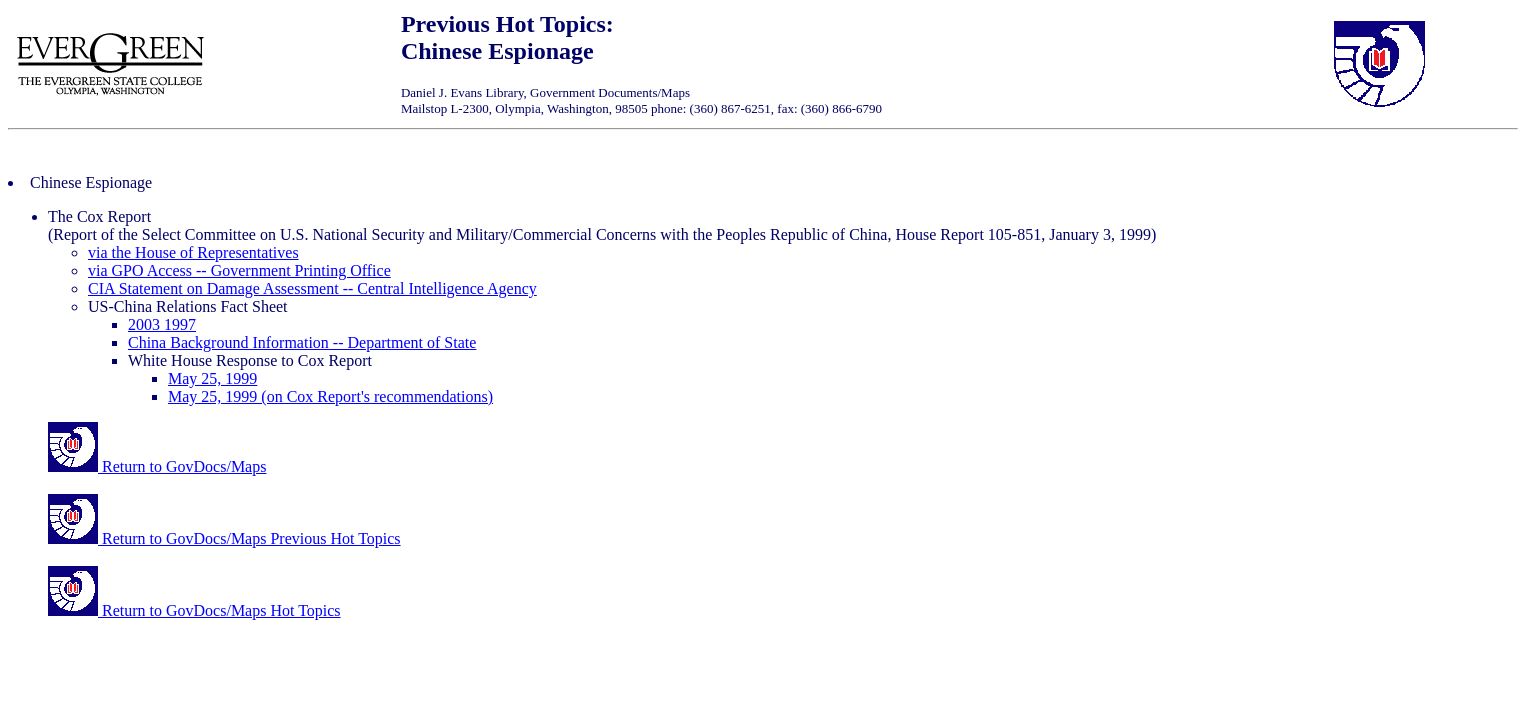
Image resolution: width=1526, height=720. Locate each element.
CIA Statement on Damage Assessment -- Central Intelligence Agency (312, 288)
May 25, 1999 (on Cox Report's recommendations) (330, 396)
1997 (180, 324)
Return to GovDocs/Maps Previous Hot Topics (224, 538)
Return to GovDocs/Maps (157, 466)
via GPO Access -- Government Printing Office (239, 270)
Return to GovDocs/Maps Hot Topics (194, 610)
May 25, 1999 (212, 378)
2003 (146, 324)
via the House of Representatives (193, 252)
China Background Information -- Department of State (302, 342)
